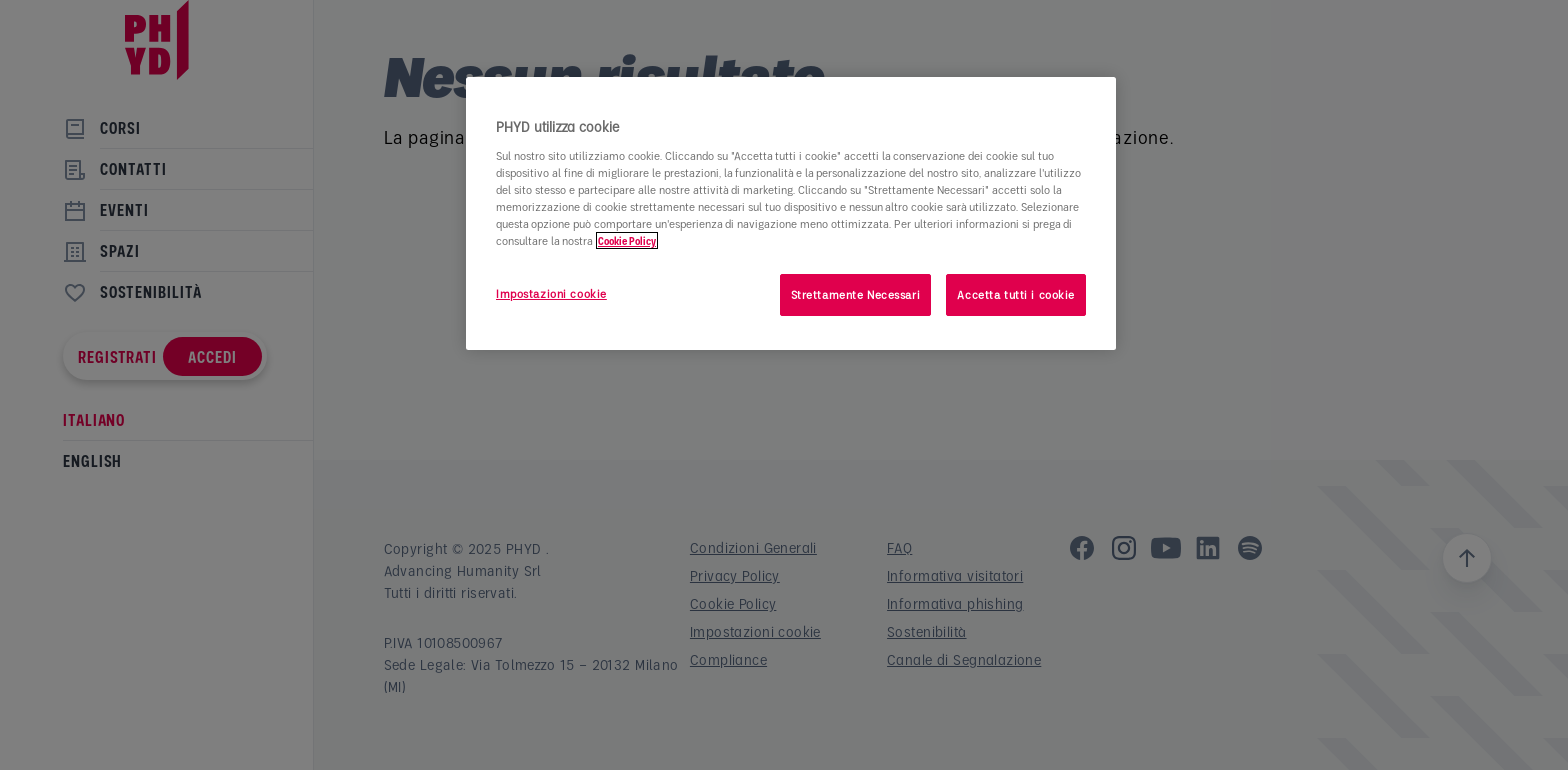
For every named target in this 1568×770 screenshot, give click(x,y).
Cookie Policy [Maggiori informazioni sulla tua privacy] (627, 240)
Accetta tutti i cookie (1016, 294)
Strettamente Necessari (856, 294)
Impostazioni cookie (551, 293)
